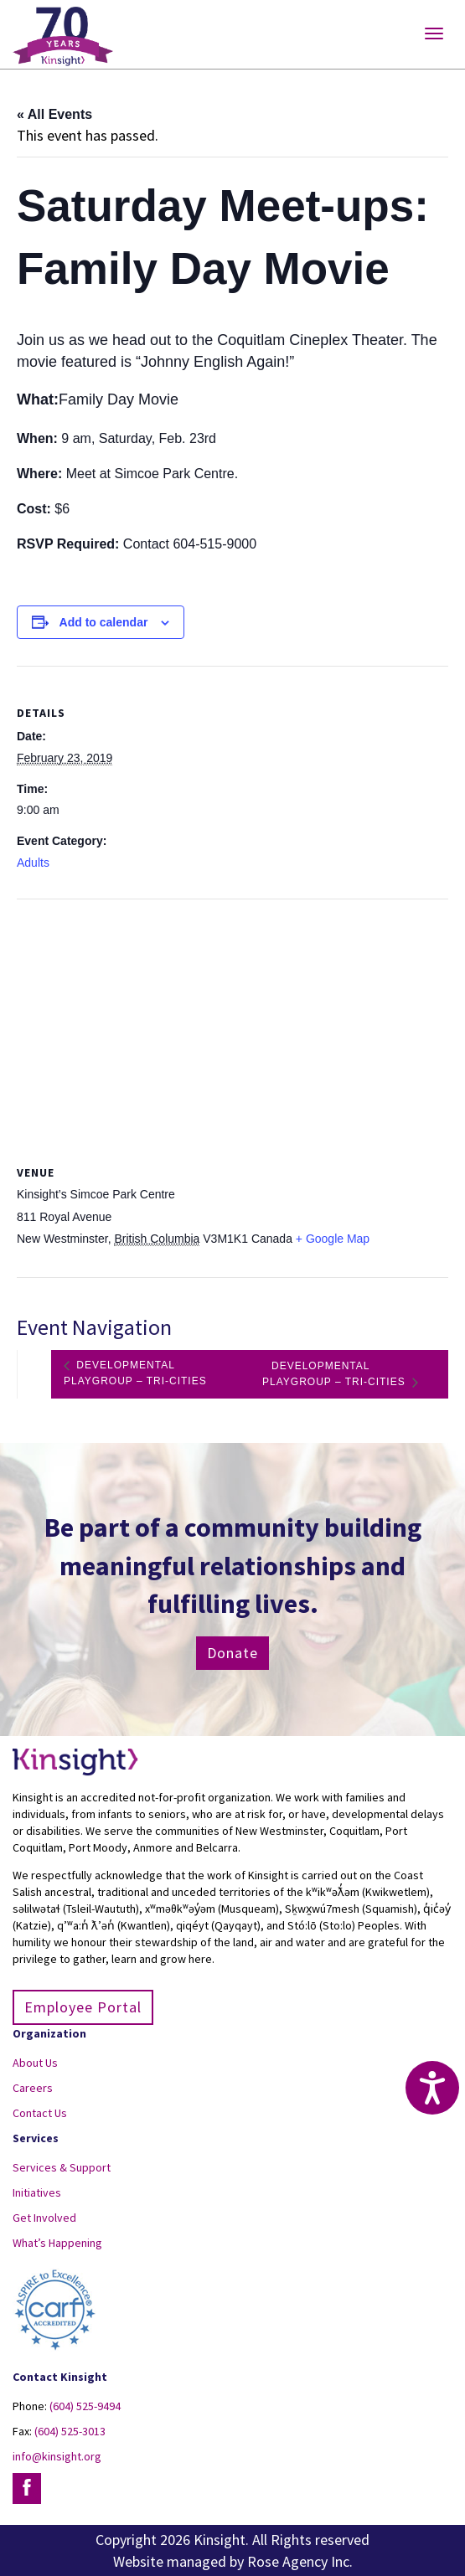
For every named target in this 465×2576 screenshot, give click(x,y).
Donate (232, 1652)
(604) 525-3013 (70, 2431)
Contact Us (40, 2112)
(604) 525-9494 (85, 2406)
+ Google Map (332, 1238)
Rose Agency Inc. (300, 2561)
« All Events (54, 114)
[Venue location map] (232, 1020)
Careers (33, 2087)
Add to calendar (103, 622)
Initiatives (37, 2192)
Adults (33, 862)
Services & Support (62, 2167)
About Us (35, 2062)
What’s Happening (57, 2242)
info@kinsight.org (57, 2456)
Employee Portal (83, 2007)
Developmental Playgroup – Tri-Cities (135, 1374)
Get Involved (44, 2217)
